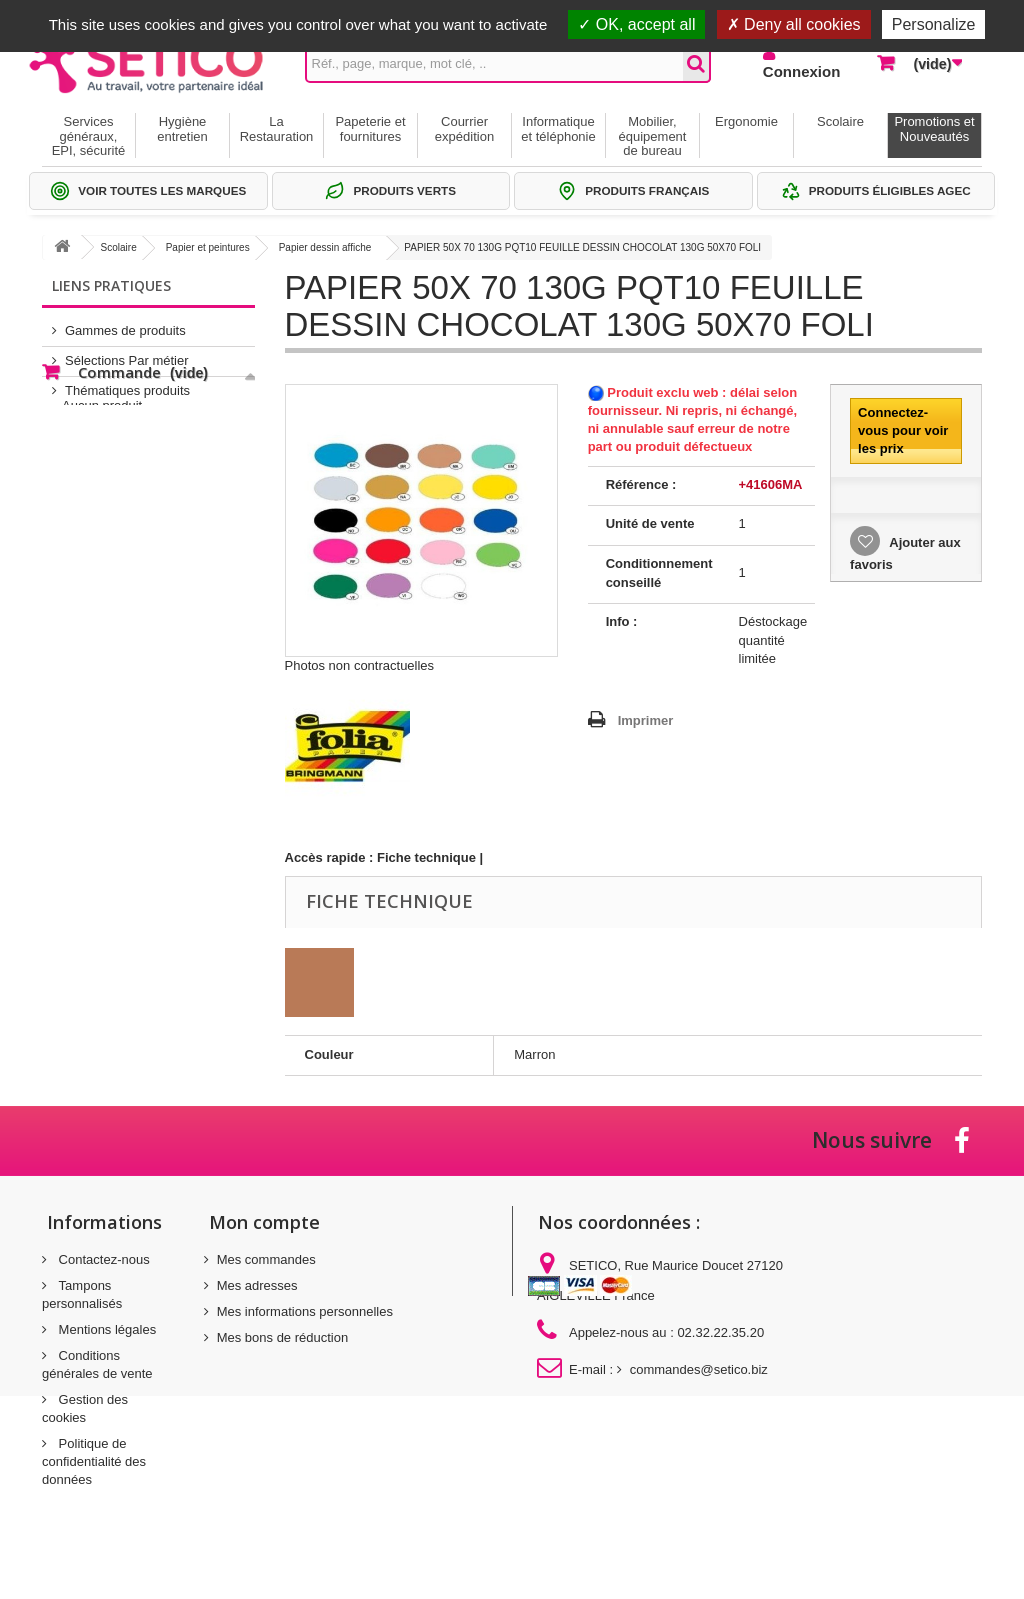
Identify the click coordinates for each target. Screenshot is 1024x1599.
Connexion (802, 71)
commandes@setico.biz (699, 1369)
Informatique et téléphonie (558, 128)
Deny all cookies (794, 24)
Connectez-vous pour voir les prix (903, 430)
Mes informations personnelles (305, 1311)
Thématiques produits (127, 382)
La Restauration (277, 128)
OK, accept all (636, 24)
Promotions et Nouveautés (934, 128)
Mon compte (264, 1222)
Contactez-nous (102, 1259)
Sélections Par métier (127, 352)
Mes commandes (266, 1259)
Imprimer (646, 720)
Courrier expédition (464, 128)
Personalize (934, 24)
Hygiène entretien (182, 128)
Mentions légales (105, 1329)
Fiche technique (426, 857)
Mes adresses (257, 1285)
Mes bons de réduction (283, 1337)
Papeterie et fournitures (370, 128)
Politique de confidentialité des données (94, 1461)
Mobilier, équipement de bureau (653, 136)
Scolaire (840, 121)
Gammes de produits (125, 322)
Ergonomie (746, 121)
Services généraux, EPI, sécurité (89, 136)
